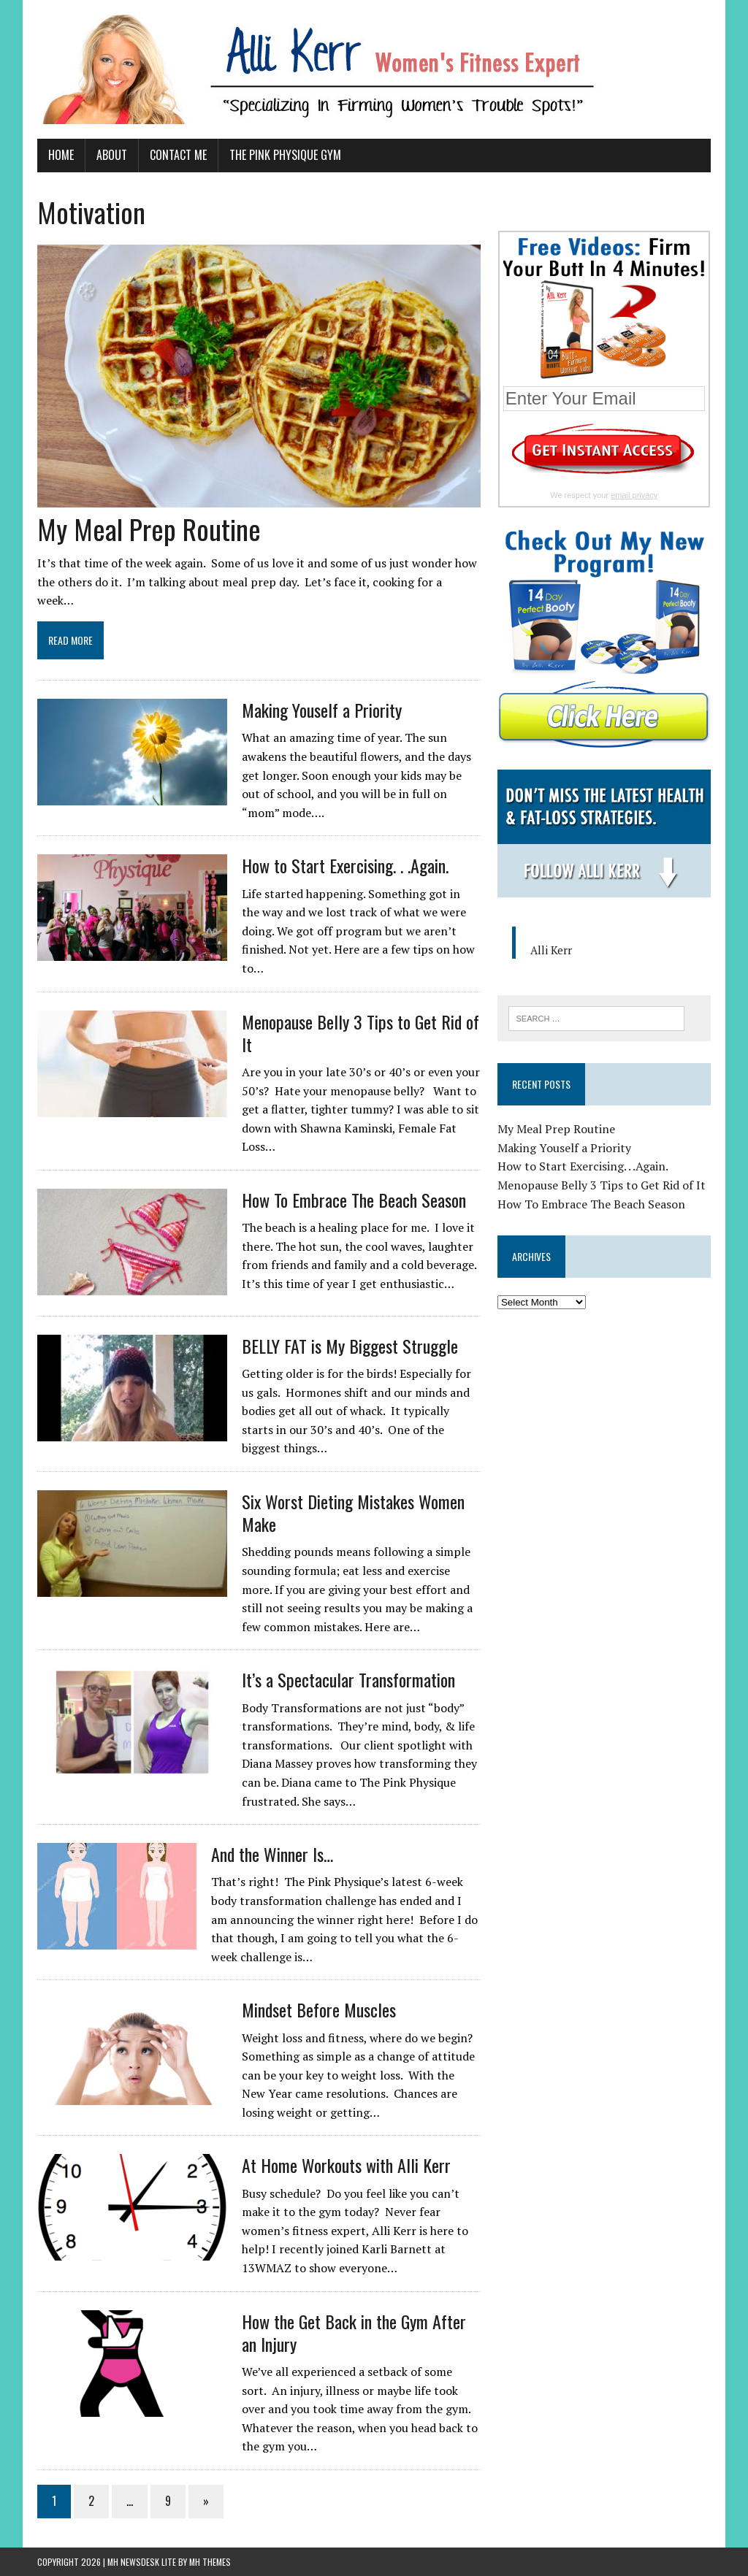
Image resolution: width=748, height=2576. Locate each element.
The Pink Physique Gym (285, 155)
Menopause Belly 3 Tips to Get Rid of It (360, 1032)
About (111, 155)
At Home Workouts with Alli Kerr (346, 2165)
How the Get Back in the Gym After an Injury (354, 2332)
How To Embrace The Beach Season (354, 1200)
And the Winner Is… (272, 1854)
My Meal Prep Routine (149, 528)
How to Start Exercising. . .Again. (345, 865)
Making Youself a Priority (322, 710)
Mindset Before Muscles (319, 2009)
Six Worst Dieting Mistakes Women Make (353, 1512)
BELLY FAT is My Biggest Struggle (350, 1346)
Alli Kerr (551, 950)
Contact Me (178, 155)
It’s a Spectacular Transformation (348, 1679)
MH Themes (210, 2562)
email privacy (634, 495)
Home (61, 155)
